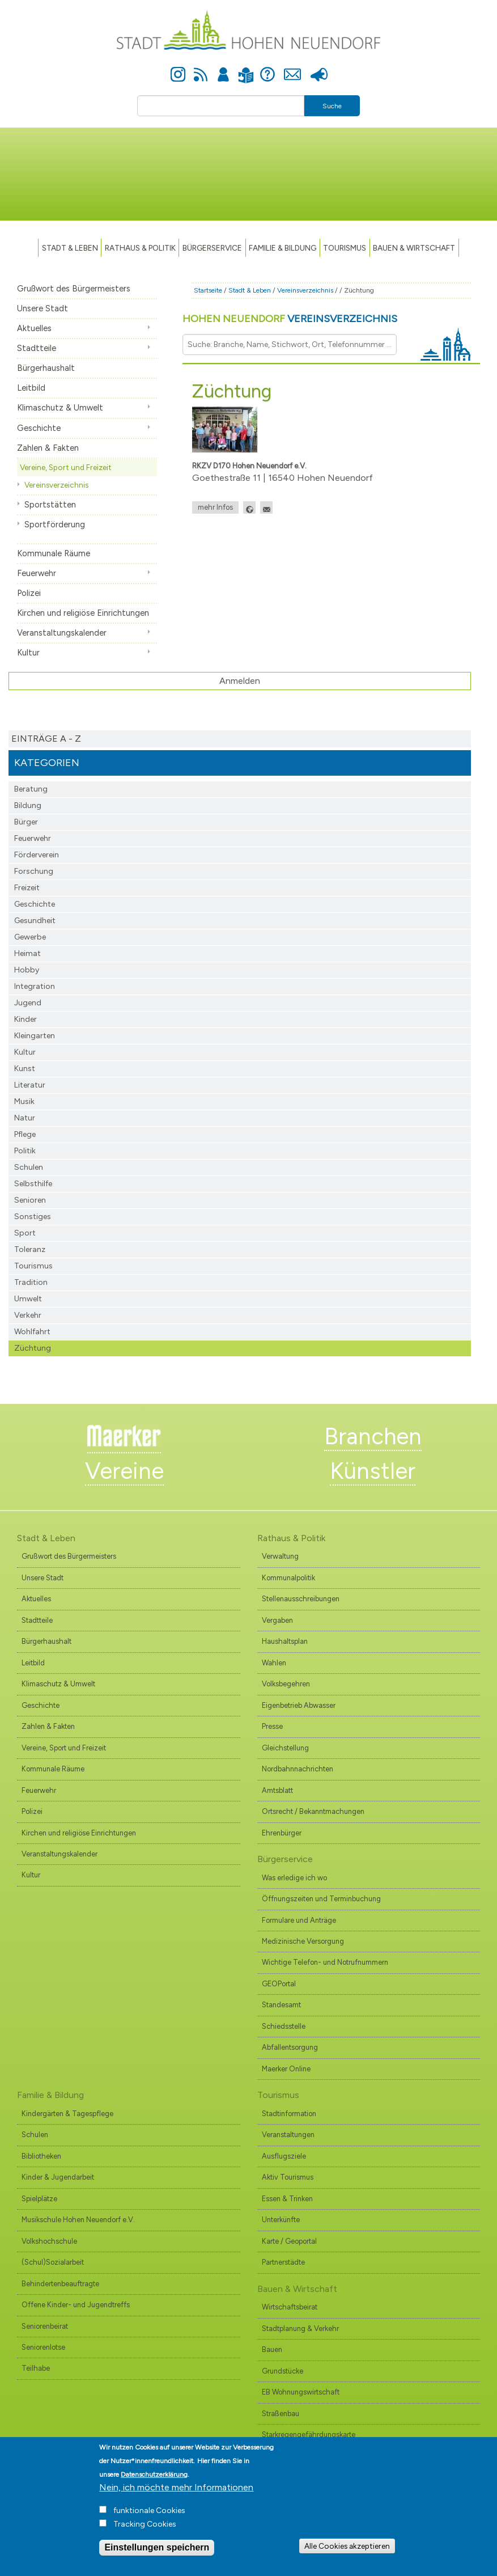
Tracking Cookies (144, 2530)
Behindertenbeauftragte (60, 2283)
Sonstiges (32, 1216)
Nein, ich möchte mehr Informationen (176, 2493)
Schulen (28, 1167)
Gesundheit (35, 920)
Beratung (31, 789)
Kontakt (292, 68)
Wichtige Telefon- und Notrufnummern (325, 1962)
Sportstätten (50, 505)
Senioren (30, 1200)
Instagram (178, 68)
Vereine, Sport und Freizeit (66, 467)
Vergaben (277, 1620)
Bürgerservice (212, 247)
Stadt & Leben (70, 247)
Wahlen (274, 1663)
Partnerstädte (283, 2262)
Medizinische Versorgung (303, 1941)
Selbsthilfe (33, 1183)
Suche (332, 106)
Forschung (33, 871)
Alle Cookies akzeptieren (347, 2552)
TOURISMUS (344, 247)
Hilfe (267, 68)
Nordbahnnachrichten (297, 1769)
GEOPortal (279, 1983)
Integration (34, 986)
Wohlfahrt (32, 1331)
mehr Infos (215, 507)
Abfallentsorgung (290, 2047)
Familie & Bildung (282, 247)
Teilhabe (36, 2368)
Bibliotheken (41, 2156)
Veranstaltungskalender (62, 633)
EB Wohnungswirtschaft (300, 2392)
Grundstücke (282, 2371)
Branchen (373, 1436)
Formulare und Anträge (299, 1920)
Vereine (124, 1470)
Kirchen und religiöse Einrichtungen (83, 613)
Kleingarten (34, 1035)
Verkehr (27, 1315)
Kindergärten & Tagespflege (67, 2113)
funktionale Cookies (149, 2517)
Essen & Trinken (287, 2198)
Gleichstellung (285, 1748)
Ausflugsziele (284, 2156)
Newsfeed (200, 68)
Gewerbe (30, 937)
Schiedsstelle (283, 2026)
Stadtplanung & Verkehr (300, 2328)
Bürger (26, 822)
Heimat (27, 953)
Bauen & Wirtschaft (414, 247)
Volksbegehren (286, 1684)
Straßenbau (280, 2413)
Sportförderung (54, 524)
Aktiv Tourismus (287, 2177)
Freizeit (27, 887)
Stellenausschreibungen (300, 1598)
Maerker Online (286, 2069)
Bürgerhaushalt (46, 368)
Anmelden (223, 68)
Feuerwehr (36, 573)
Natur (24, 1118)
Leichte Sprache (246, 68)
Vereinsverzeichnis (56, 484)
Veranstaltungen (288, 2134)
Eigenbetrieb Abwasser (298, 1705)
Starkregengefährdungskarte (308, 2434)
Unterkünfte (281, 2219)
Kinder (25, 1019)
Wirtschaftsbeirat (289, 2307)
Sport (25, 1233)
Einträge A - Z (46, 738)
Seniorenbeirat (45, 2326)
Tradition (31, 1282)
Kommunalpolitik (288, 1577)
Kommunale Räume (53, 553)
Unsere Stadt (42, 308)
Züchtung (32, 1348)
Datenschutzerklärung (154, 2481)
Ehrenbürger (281, 1833)
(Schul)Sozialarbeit (53, 2262)
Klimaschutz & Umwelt (60, 408)
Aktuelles (34, 328)
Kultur (28, 653)
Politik (25, 1151)
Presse (319, 68)
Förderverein (36, 855)
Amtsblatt (277, 1790)
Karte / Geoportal (289, 2241)
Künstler (372, 1470)
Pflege (25, 1134)
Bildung (27, 805)
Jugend (27, 1003)
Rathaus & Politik (140, 247)
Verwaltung (280, 1556)
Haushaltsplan (285, 1641)
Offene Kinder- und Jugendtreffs (76, 2304)
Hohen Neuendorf (289, 318)
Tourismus (33, 1266)
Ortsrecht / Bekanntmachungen (313, 1811)
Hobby (26, 970)
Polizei (29, 593)
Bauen (272, 2349)
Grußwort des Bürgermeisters (73, 289)
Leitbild (31, 388)
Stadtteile (36, 348)
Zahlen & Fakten (48, 448)
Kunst (24, 1068)
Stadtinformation (289, 2113)
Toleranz (29, 1249)
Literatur (29, 1085)
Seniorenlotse (43, 2347)
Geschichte (39, 428)
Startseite (208, 290)
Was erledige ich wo (294, 1877)
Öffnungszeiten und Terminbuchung (321, 1898)
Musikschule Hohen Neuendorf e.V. (78, 2219)
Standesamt (281, 2004)
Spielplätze (39, 2198)
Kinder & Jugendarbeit (58, 2177)
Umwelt (28, 1299)
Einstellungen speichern (156, 2553)
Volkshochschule (49, 2241)
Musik (24, 1101)
